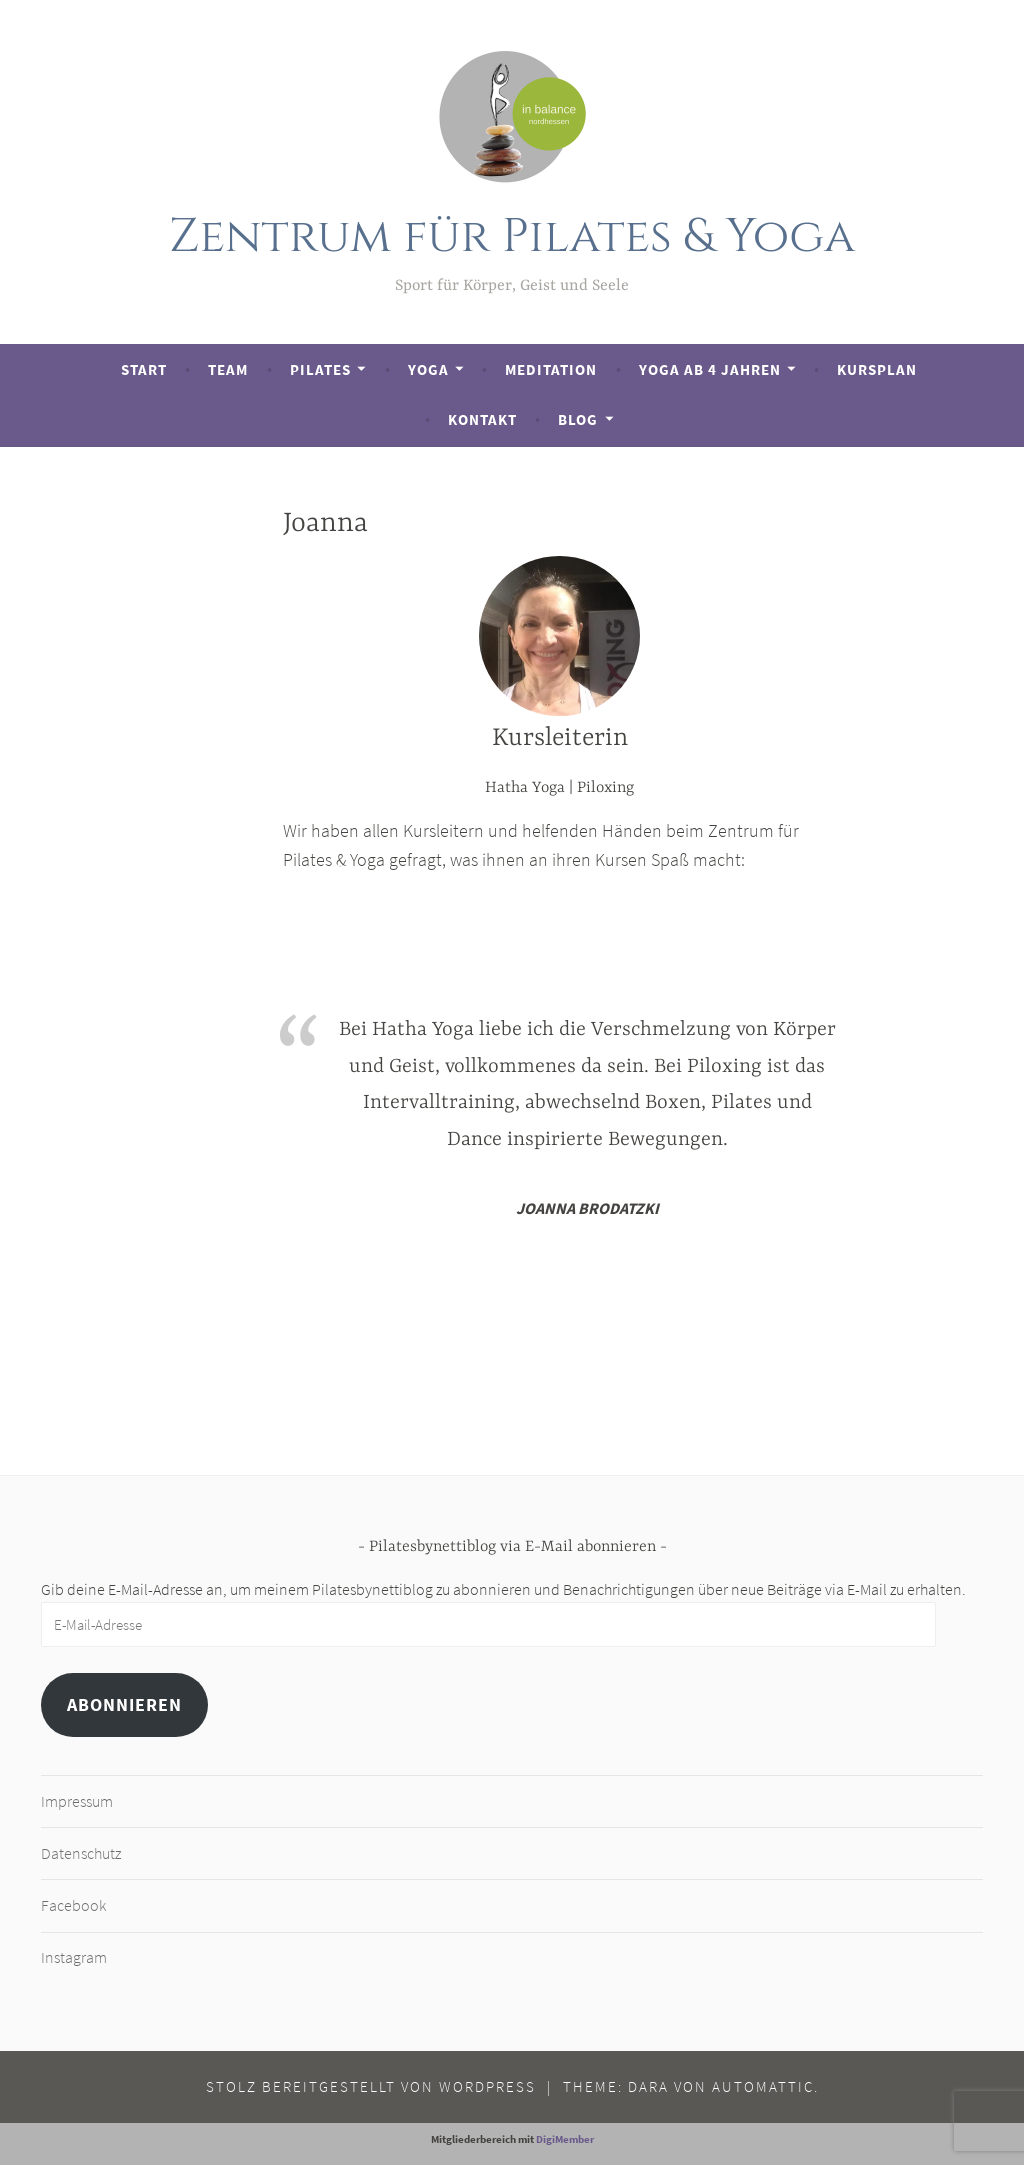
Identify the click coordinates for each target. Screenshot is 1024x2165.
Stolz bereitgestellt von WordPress (371, 2086)
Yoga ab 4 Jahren (710, 369)
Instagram (74, 1957)
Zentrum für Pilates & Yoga (512, 236)
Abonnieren (124, 1704)
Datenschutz (81, 1853)
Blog (578, 419)
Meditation (551, 369)
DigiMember (565, 2139)
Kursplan (877, 369)
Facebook (73, 1905)
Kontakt (482, 419)
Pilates (320, 369)
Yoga (428, 369)
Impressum (77, 1801)
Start (144, 369)
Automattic (763, 2086)
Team (228, 369)
